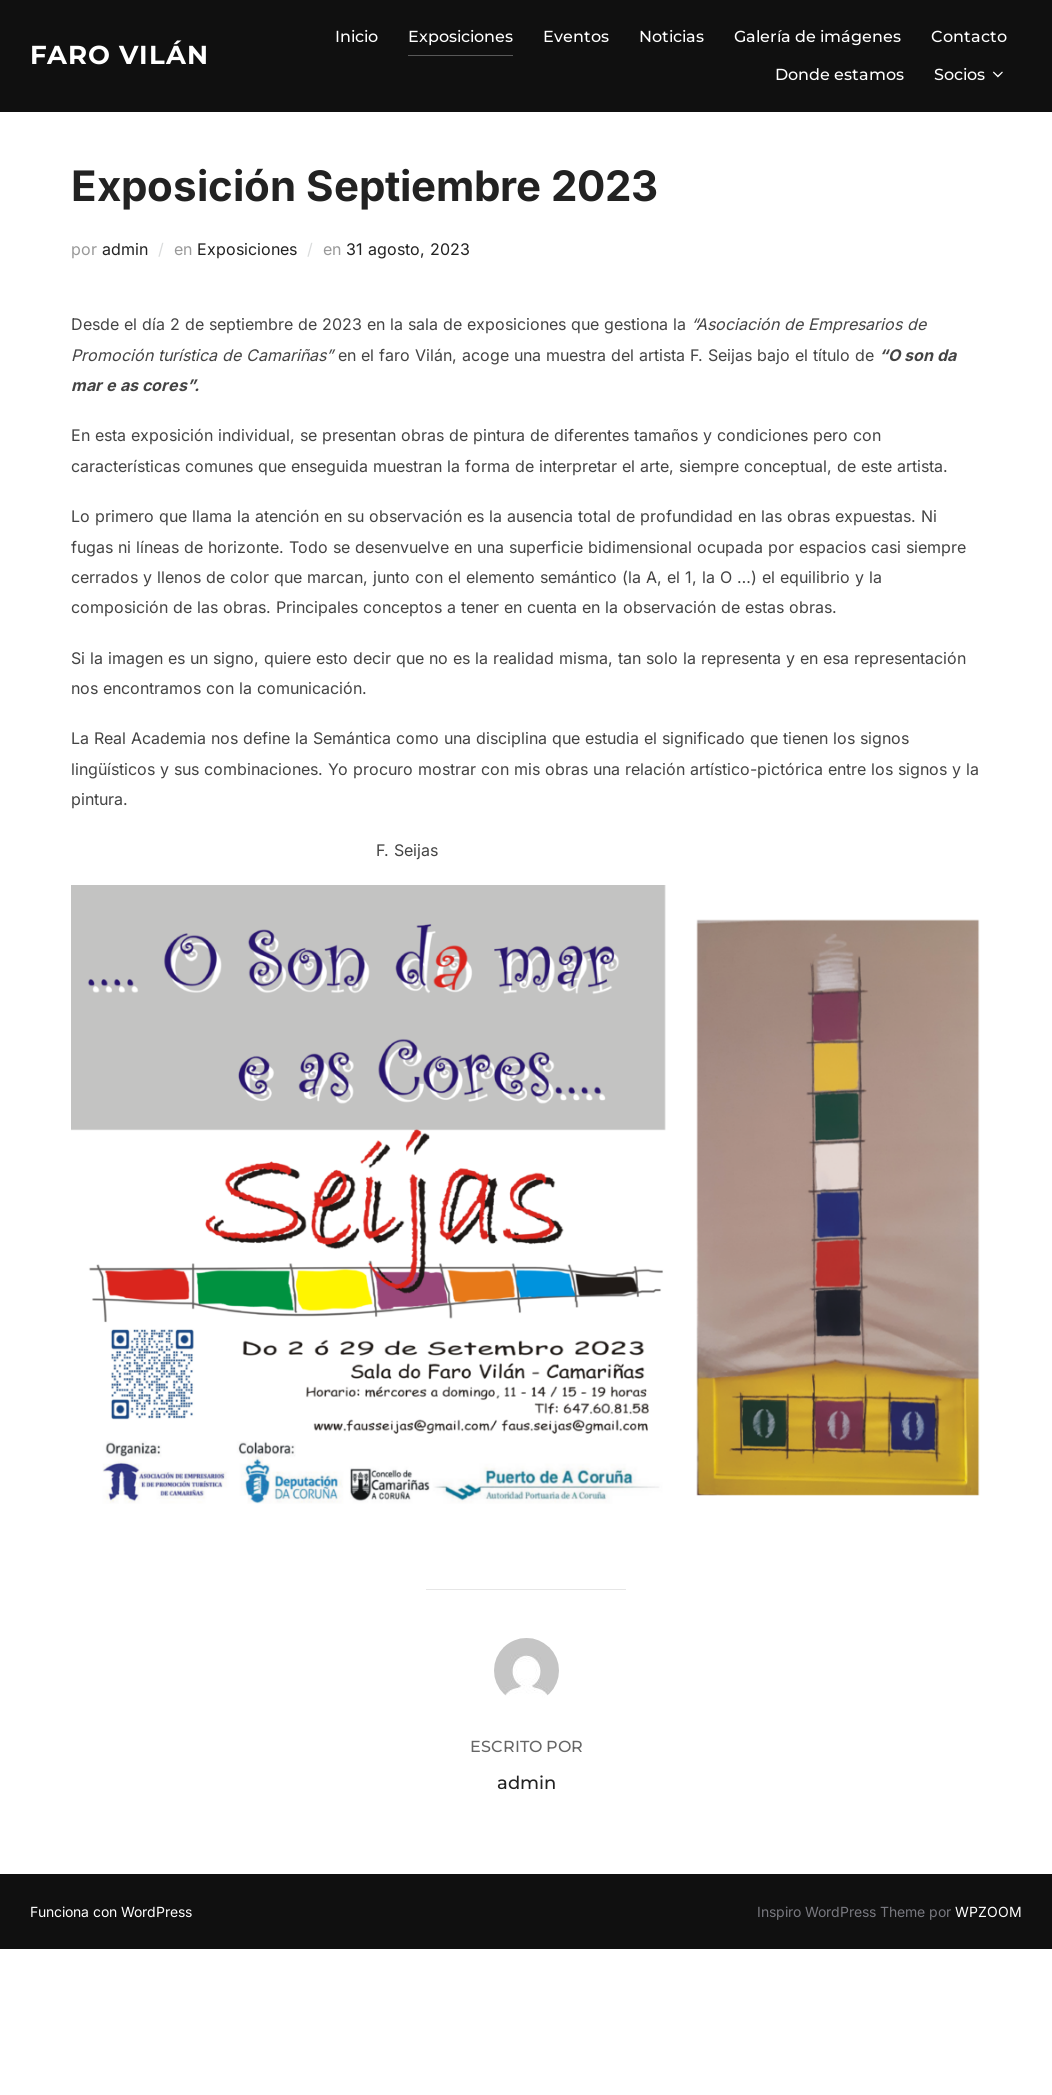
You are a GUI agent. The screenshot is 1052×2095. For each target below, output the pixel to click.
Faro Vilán (119, 55)
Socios (970, 74)
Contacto (969, 36)
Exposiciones (460, 36)
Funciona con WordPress (111, 1911)
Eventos (576, 36)
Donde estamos (839, 74)
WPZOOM (988, 1911)
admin (125, 249)
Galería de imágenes (817, 36)
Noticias (671, 36)
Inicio (356, 36)
